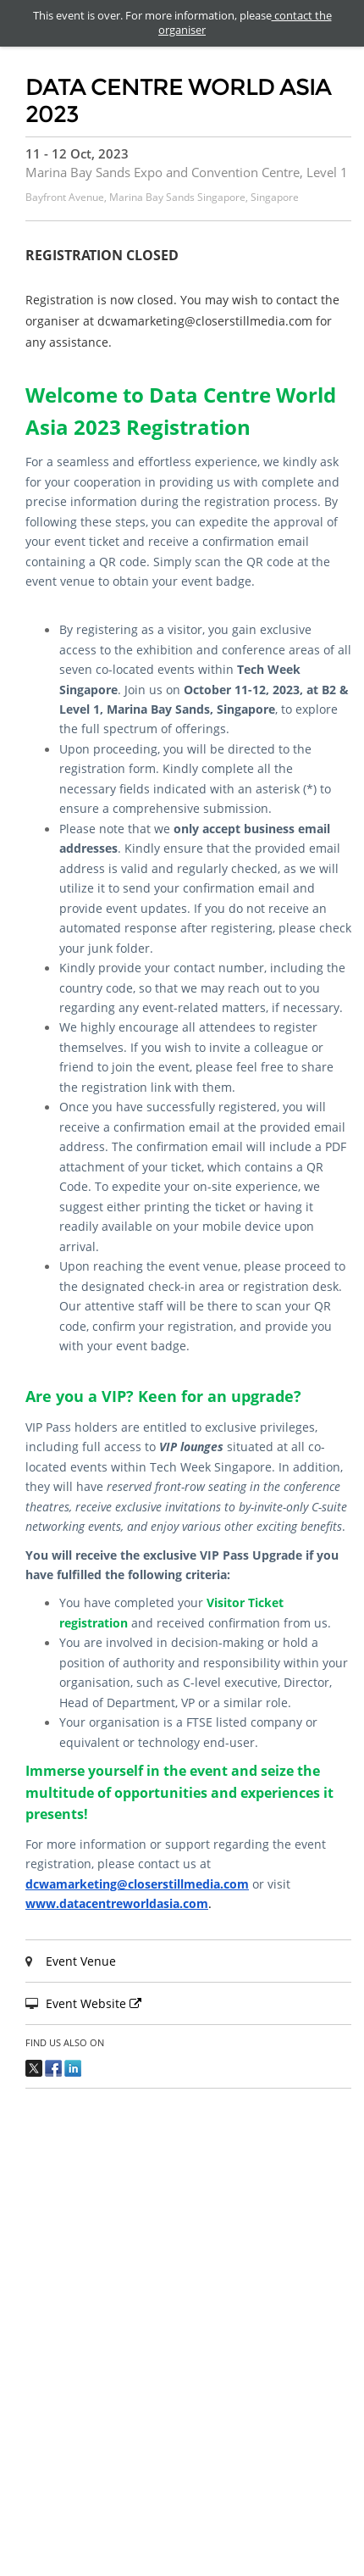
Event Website (96, 2003)
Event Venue (81, 1961)
